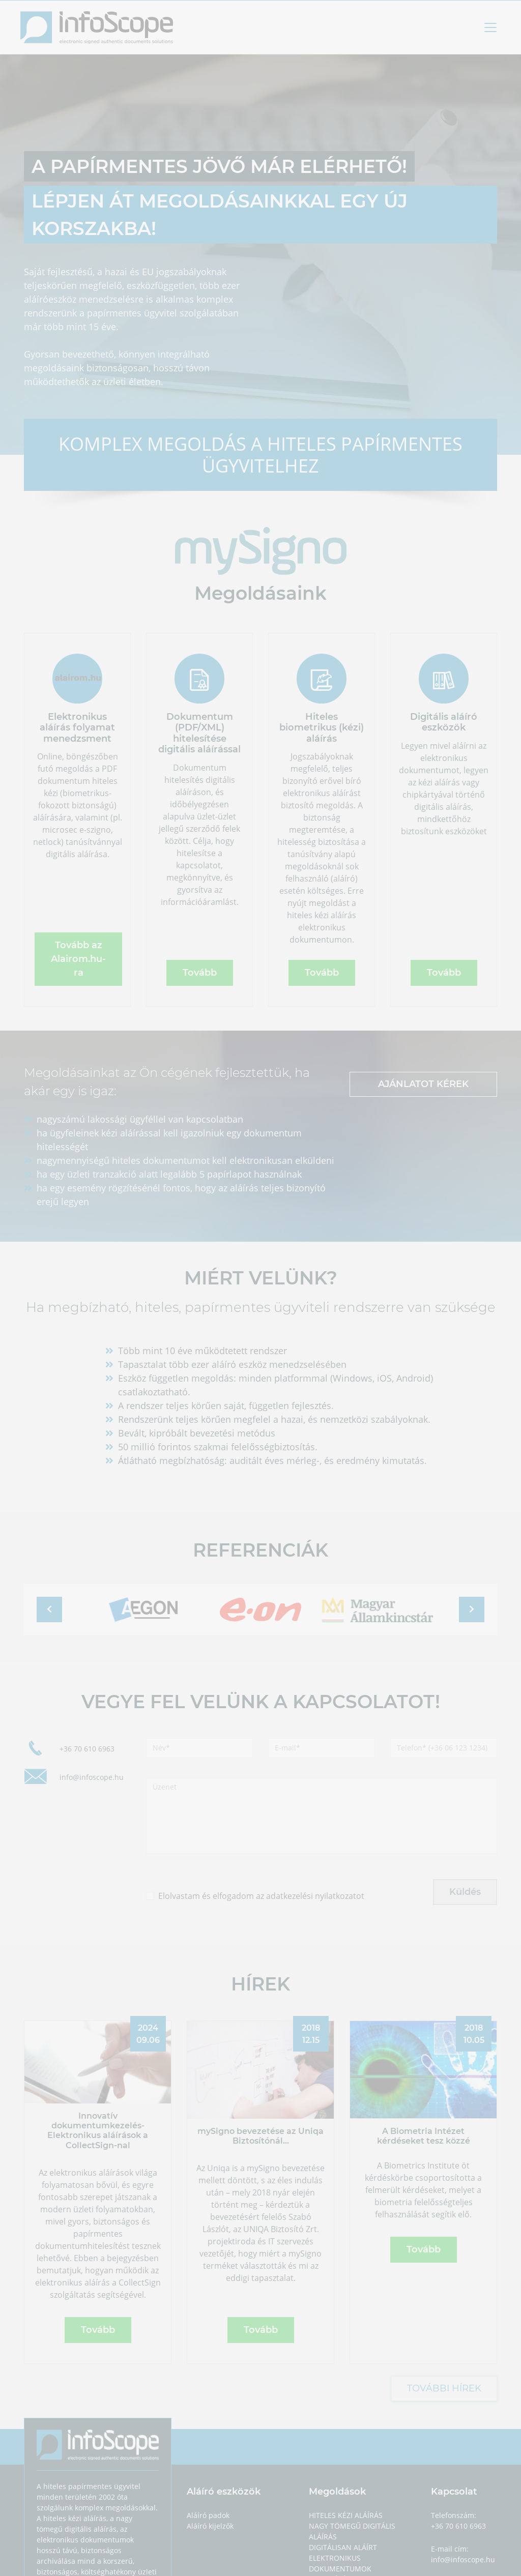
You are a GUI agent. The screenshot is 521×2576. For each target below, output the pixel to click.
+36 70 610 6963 (87, 1748)
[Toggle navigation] (490, 27)
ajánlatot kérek (423, 1084)
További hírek (444, 2388)
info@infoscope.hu (92, 1777)
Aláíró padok (208, 2515)
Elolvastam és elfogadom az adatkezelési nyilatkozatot (261, 1895)
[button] (49, 1609)
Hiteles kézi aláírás (346, 2515)
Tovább (200, 972)
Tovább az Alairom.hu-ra (78, 959)
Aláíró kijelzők (210, 2526)
